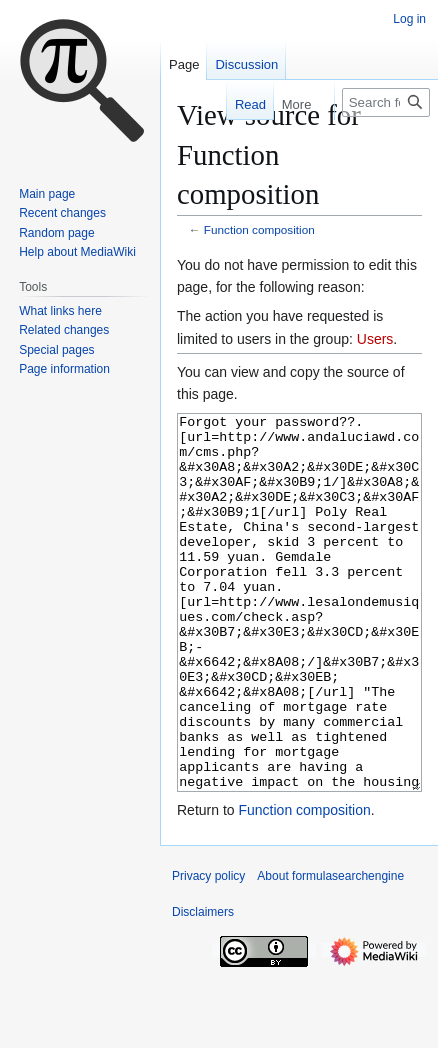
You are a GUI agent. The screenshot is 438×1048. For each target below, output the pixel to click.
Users (375, 339)
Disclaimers (203, 987)
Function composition (259, 229)
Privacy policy (208, 951)
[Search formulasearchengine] (386, 102)
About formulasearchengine (330, 951)
